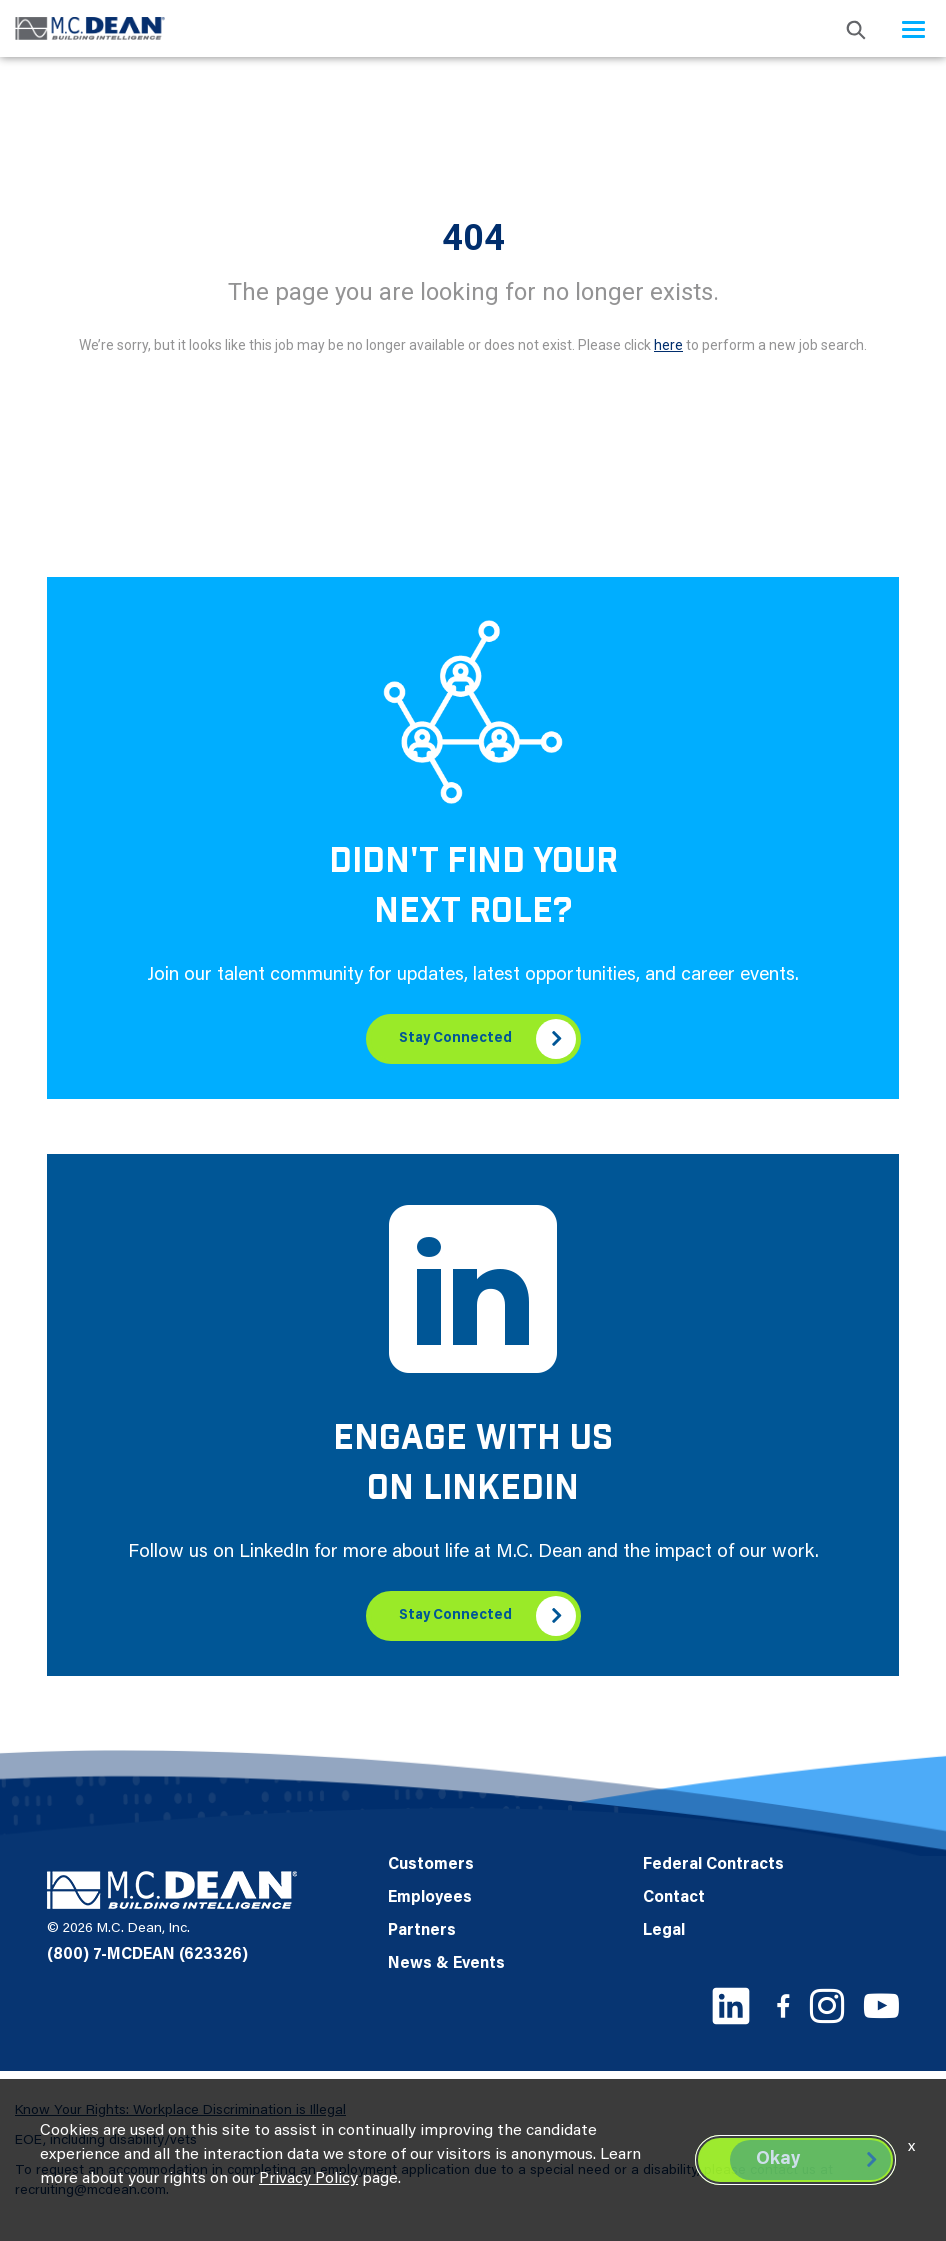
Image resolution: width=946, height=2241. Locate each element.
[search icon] (856, 28)
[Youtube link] (881, 2005)
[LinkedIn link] (731, 2006)
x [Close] (911, 2147)
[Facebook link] (783, 2005)
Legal (664, 1931)
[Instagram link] (827, 2006)
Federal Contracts (713, 1865)
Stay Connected (455, 1039)
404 (473, 238)
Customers (431, 1865)
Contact (674, 1898)
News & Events (446, 1964)
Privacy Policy (308, 2179)
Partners (422, 1931)
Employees (430, 1898)
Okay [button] (778, 2160)
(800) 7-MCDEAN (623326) (147, 1955)
